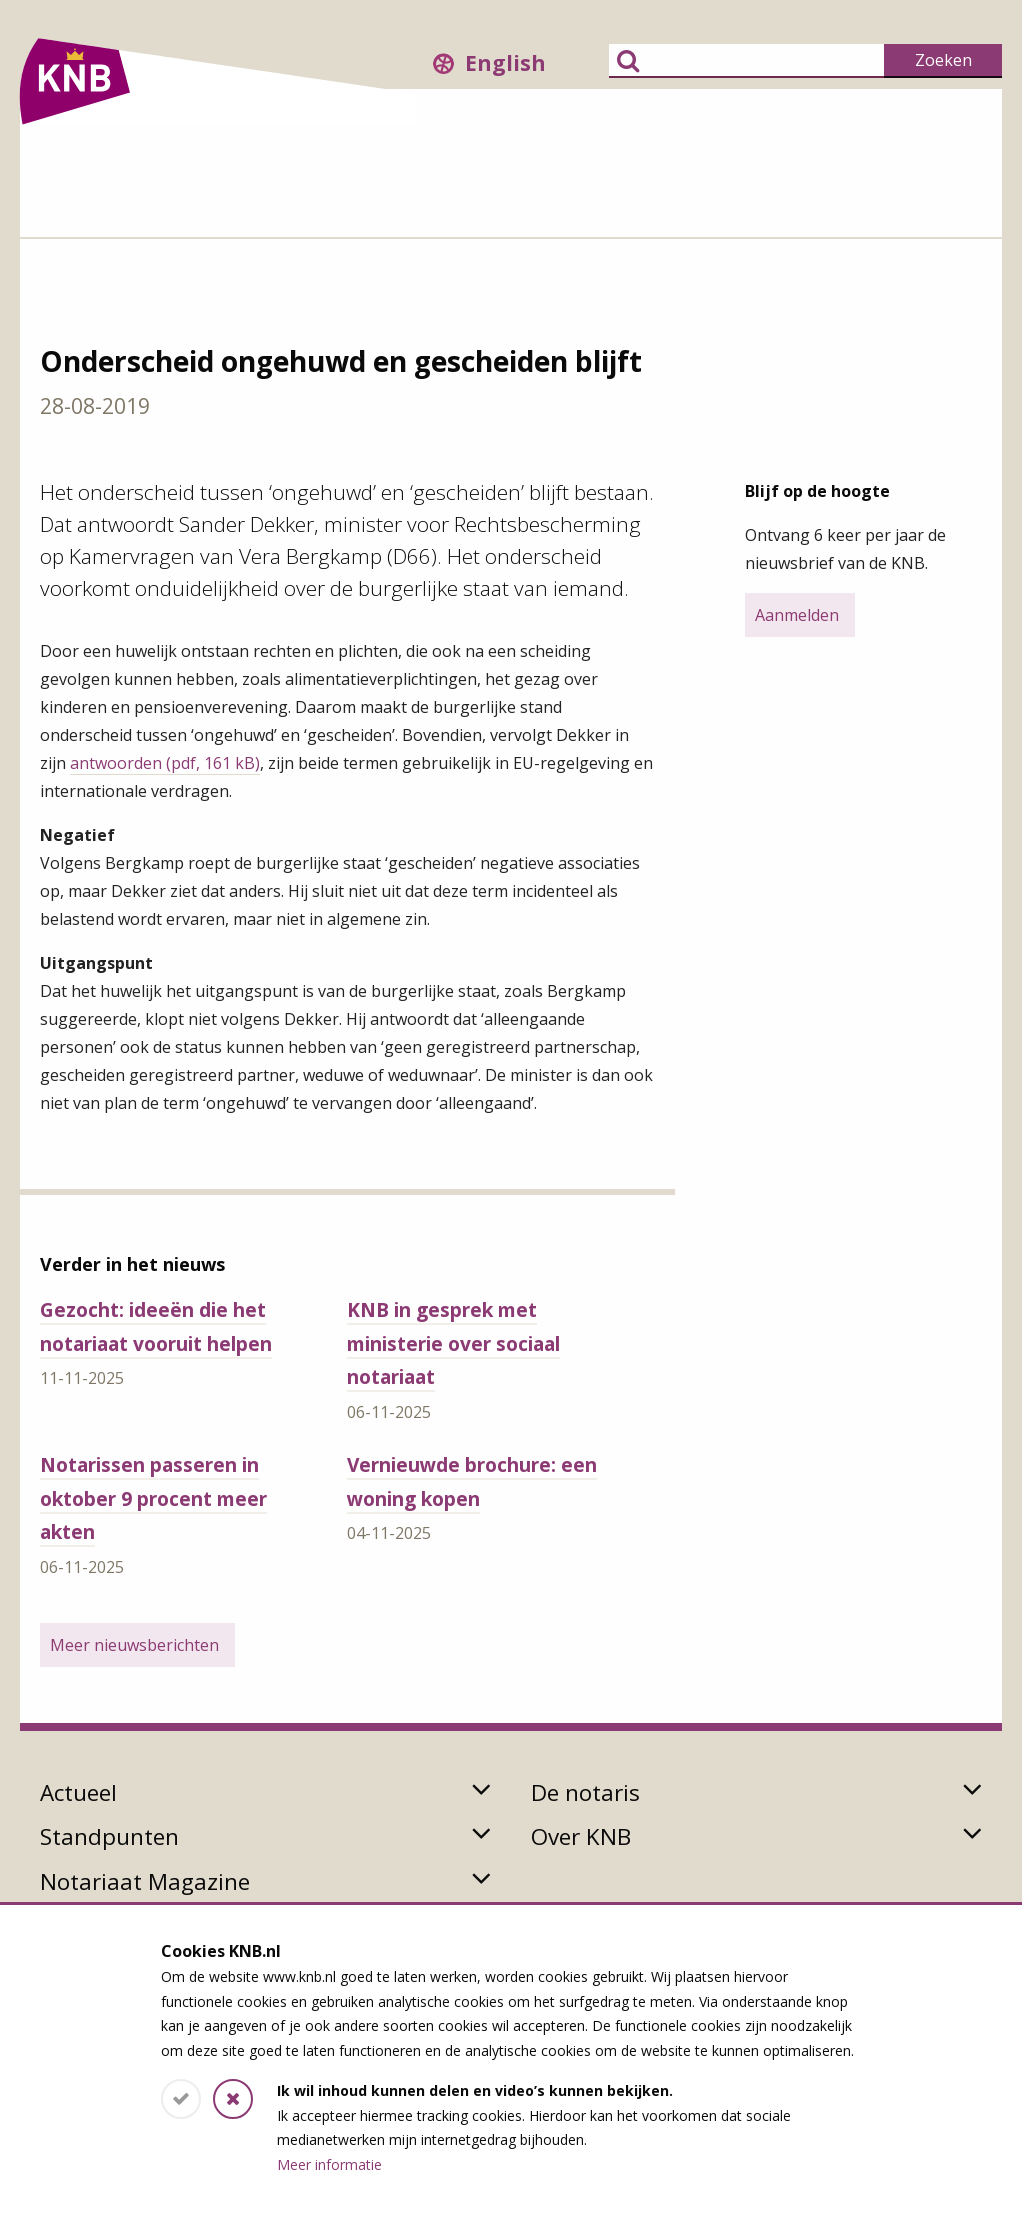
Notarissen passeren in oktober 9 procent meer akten (153, 1498)
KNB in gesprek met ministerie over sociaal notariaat (453, 1343)
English (505, 63)
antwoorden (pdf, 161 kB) (165, 763)
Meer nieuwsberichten (134, 1645)
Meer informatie (329, 2164)
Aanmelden (797, 615)
